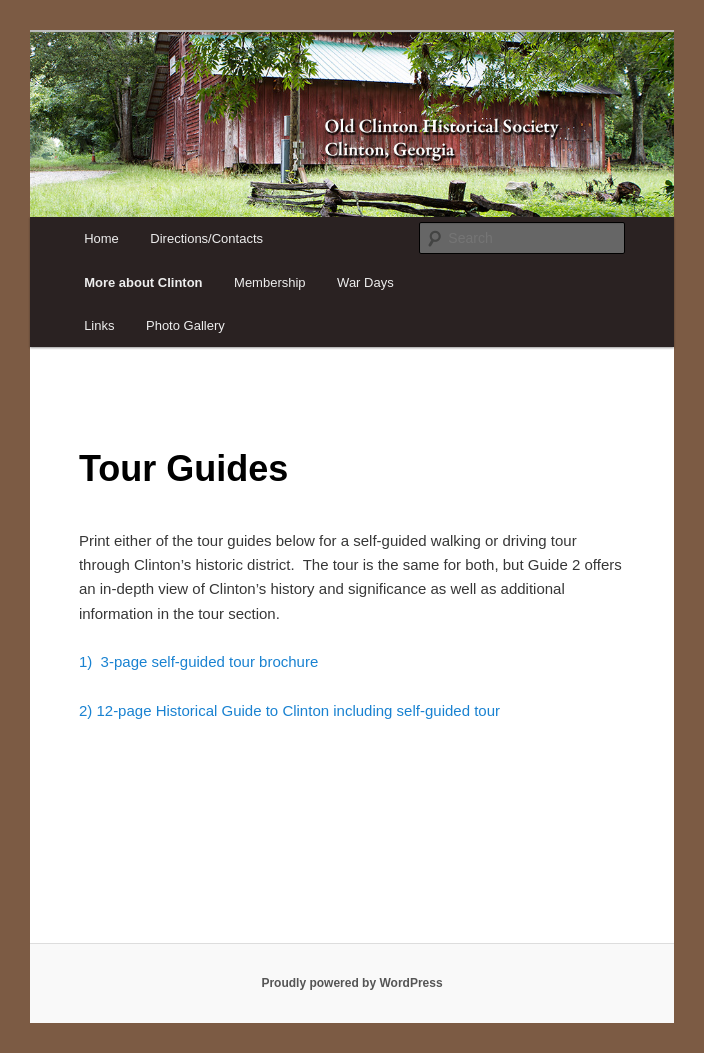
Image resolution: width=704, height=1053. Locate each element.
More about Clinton (143, 282)
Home (101, 238)
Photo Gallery (185, 325)
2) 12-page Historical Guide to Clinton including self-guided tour (289, 710)
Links (99, 325)
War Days (365, 282)
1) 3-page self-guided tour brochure (198, 661)
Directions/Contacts (206, 238)
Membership (270, 282)
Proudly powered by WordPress (351, 983)
